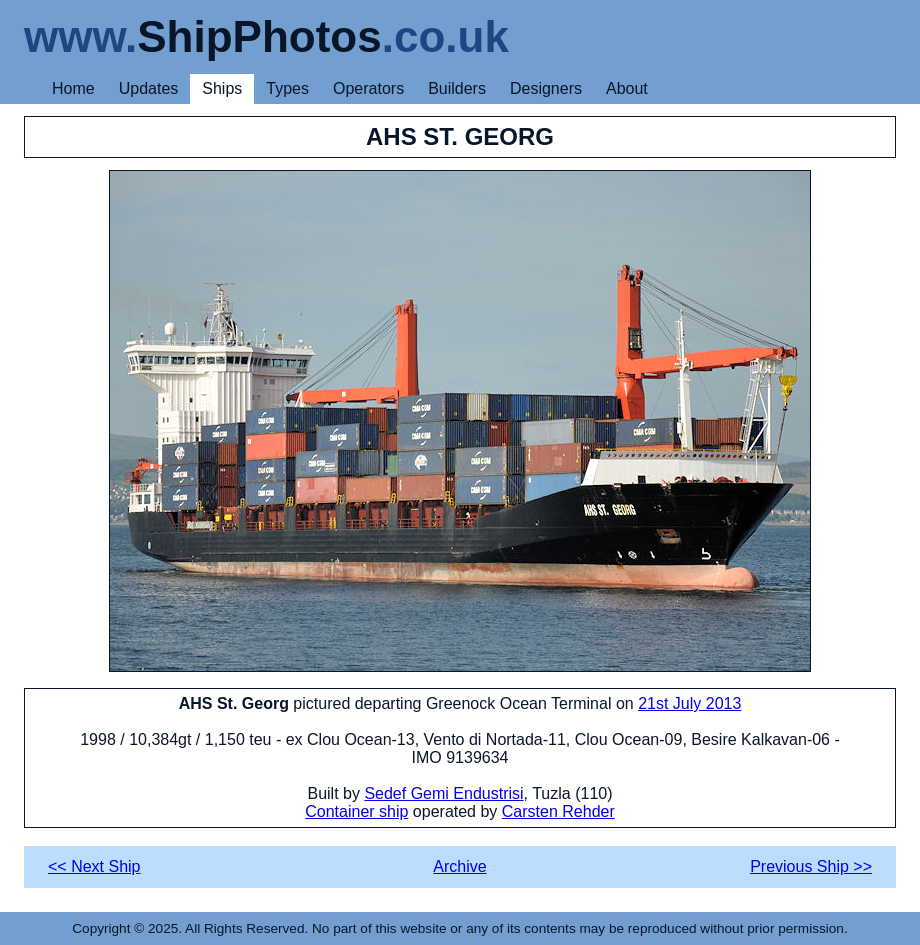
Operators (368, 88)
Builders (457, 88)
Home (73, 88)
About (627, 88)
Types (287, 88)
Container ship (356, 811)
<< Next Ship (94, 866)
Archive (459, 866)
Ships (222, 88)
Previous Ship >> (811, 866)
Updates (149, 88)
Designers (546, 88)
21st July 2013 (689, 703)
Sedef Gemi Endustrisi (443, 793)
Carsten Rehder (558, 811)
